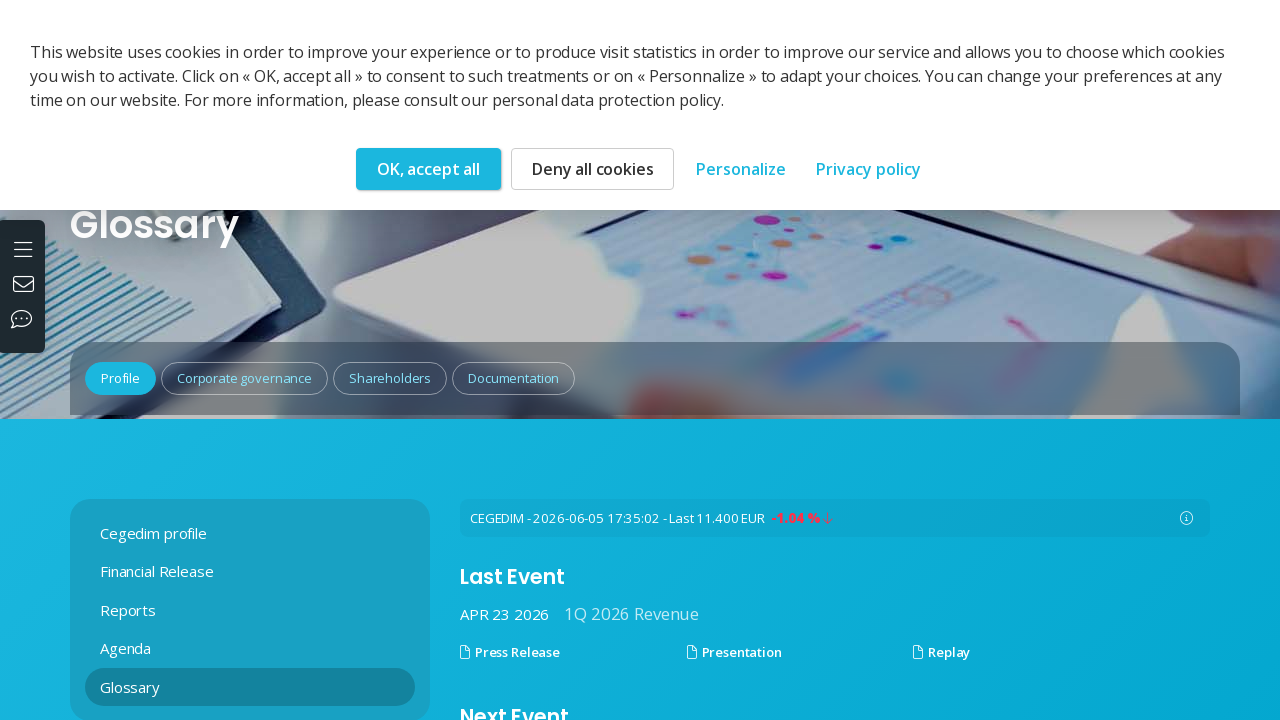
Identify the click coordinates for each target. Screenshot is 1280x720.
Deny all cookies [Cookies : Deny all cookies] (592, 169)
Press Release (510, 652)
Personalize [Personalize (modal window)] (741, 169)
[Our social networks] (26, 321)
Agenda (125, 648)
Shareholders (390, 378)
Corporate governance (244, 378)
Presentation (734, 652)
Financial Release (156, 571)
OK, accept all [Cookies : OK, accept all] (428, 169)
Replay (941, 652)
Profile (120, 378)
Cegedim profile (153, 533)
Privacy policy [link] (868, 169)
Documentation (513, 378)
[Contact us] (26, 286)
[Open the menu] (25, 247)
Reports (128, 610)
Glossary (130, 687)
